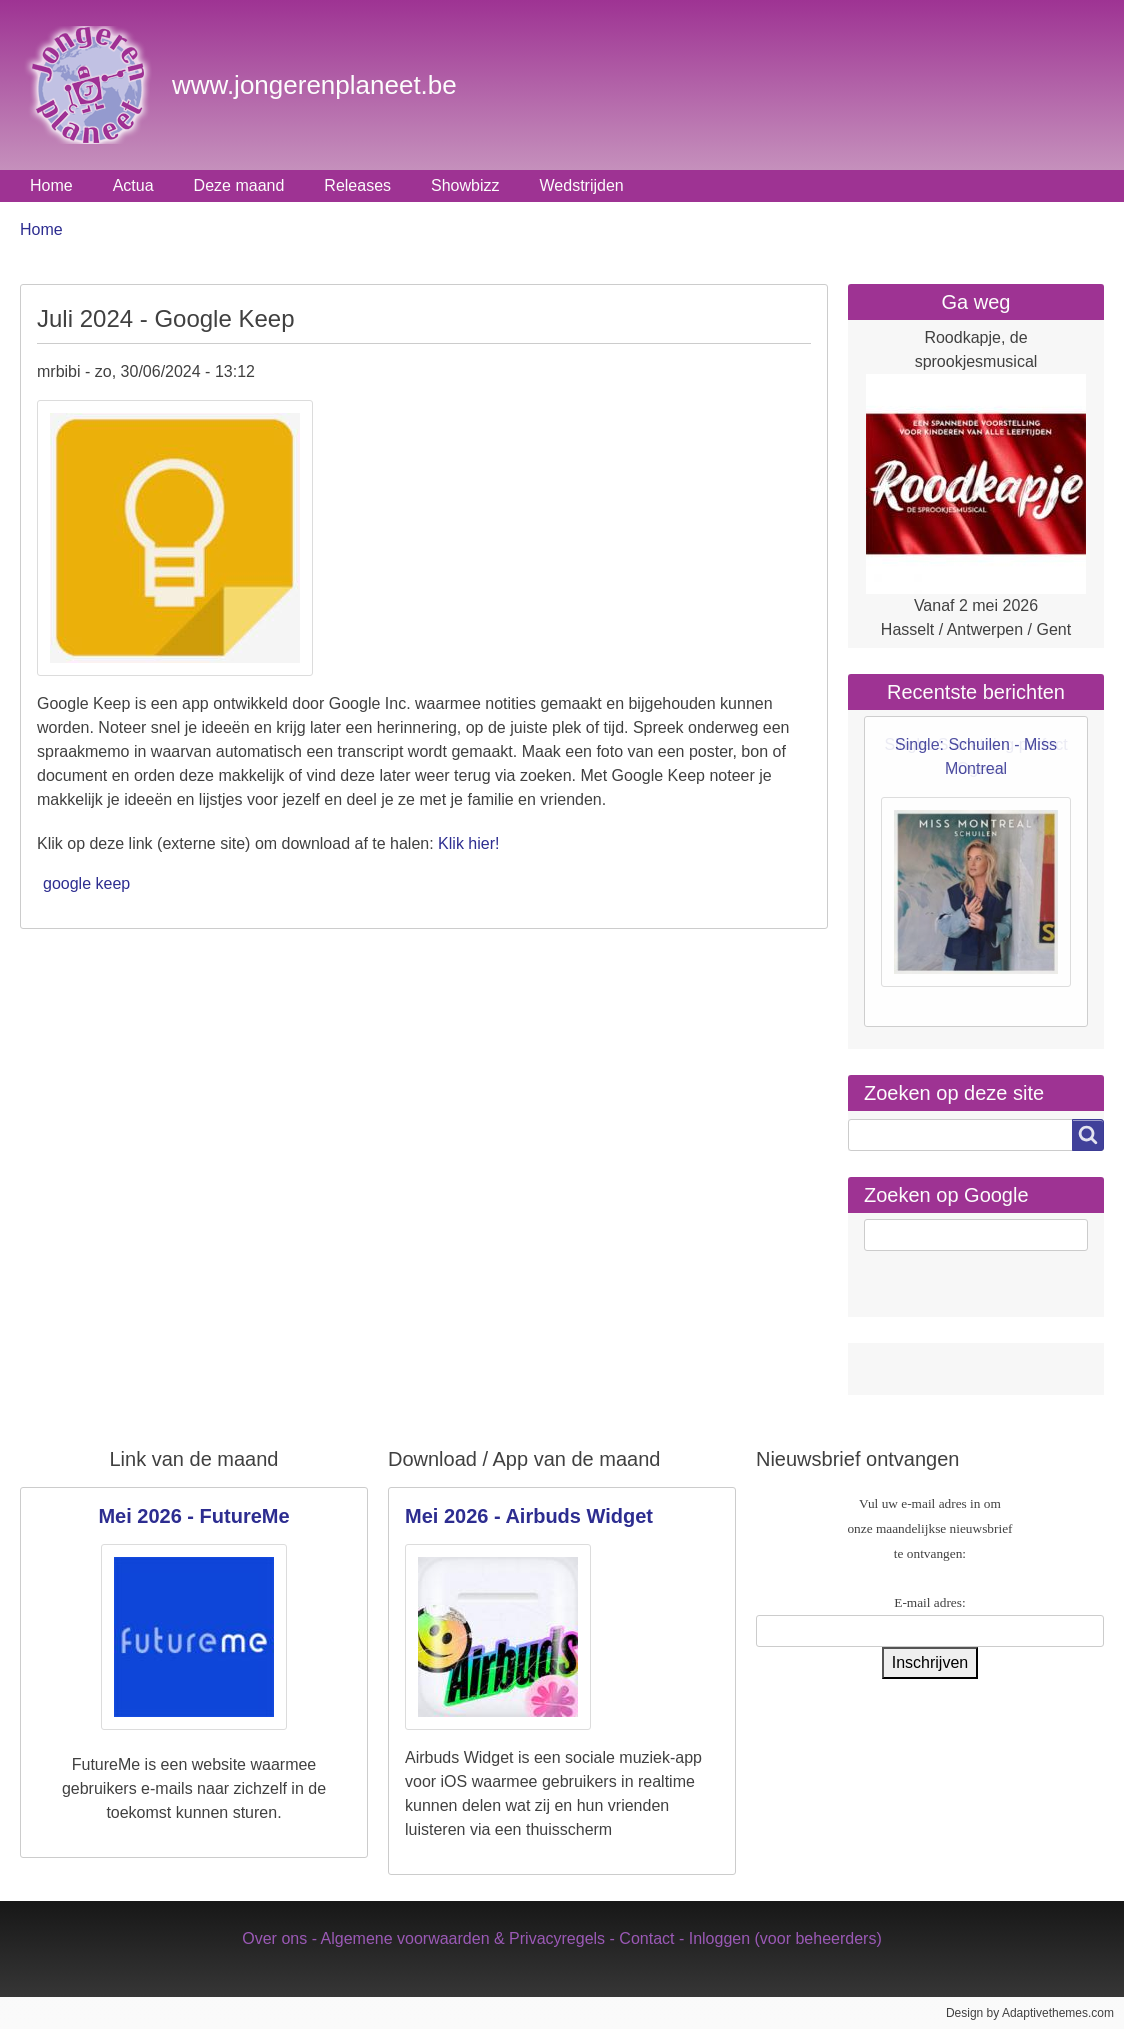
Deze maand (239, 185)
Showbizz (465, 185)
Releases (357, 185)
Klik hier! (468, 843)
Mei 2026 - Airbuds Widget (529, 1516)
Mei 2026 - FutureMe (193, 1516)
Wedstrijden (582, 185)
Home (51, 185)
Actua (133, 185)
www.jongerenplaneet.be (314, 85)
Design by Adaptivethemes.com (1030, 2013)
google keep (86, 883)
